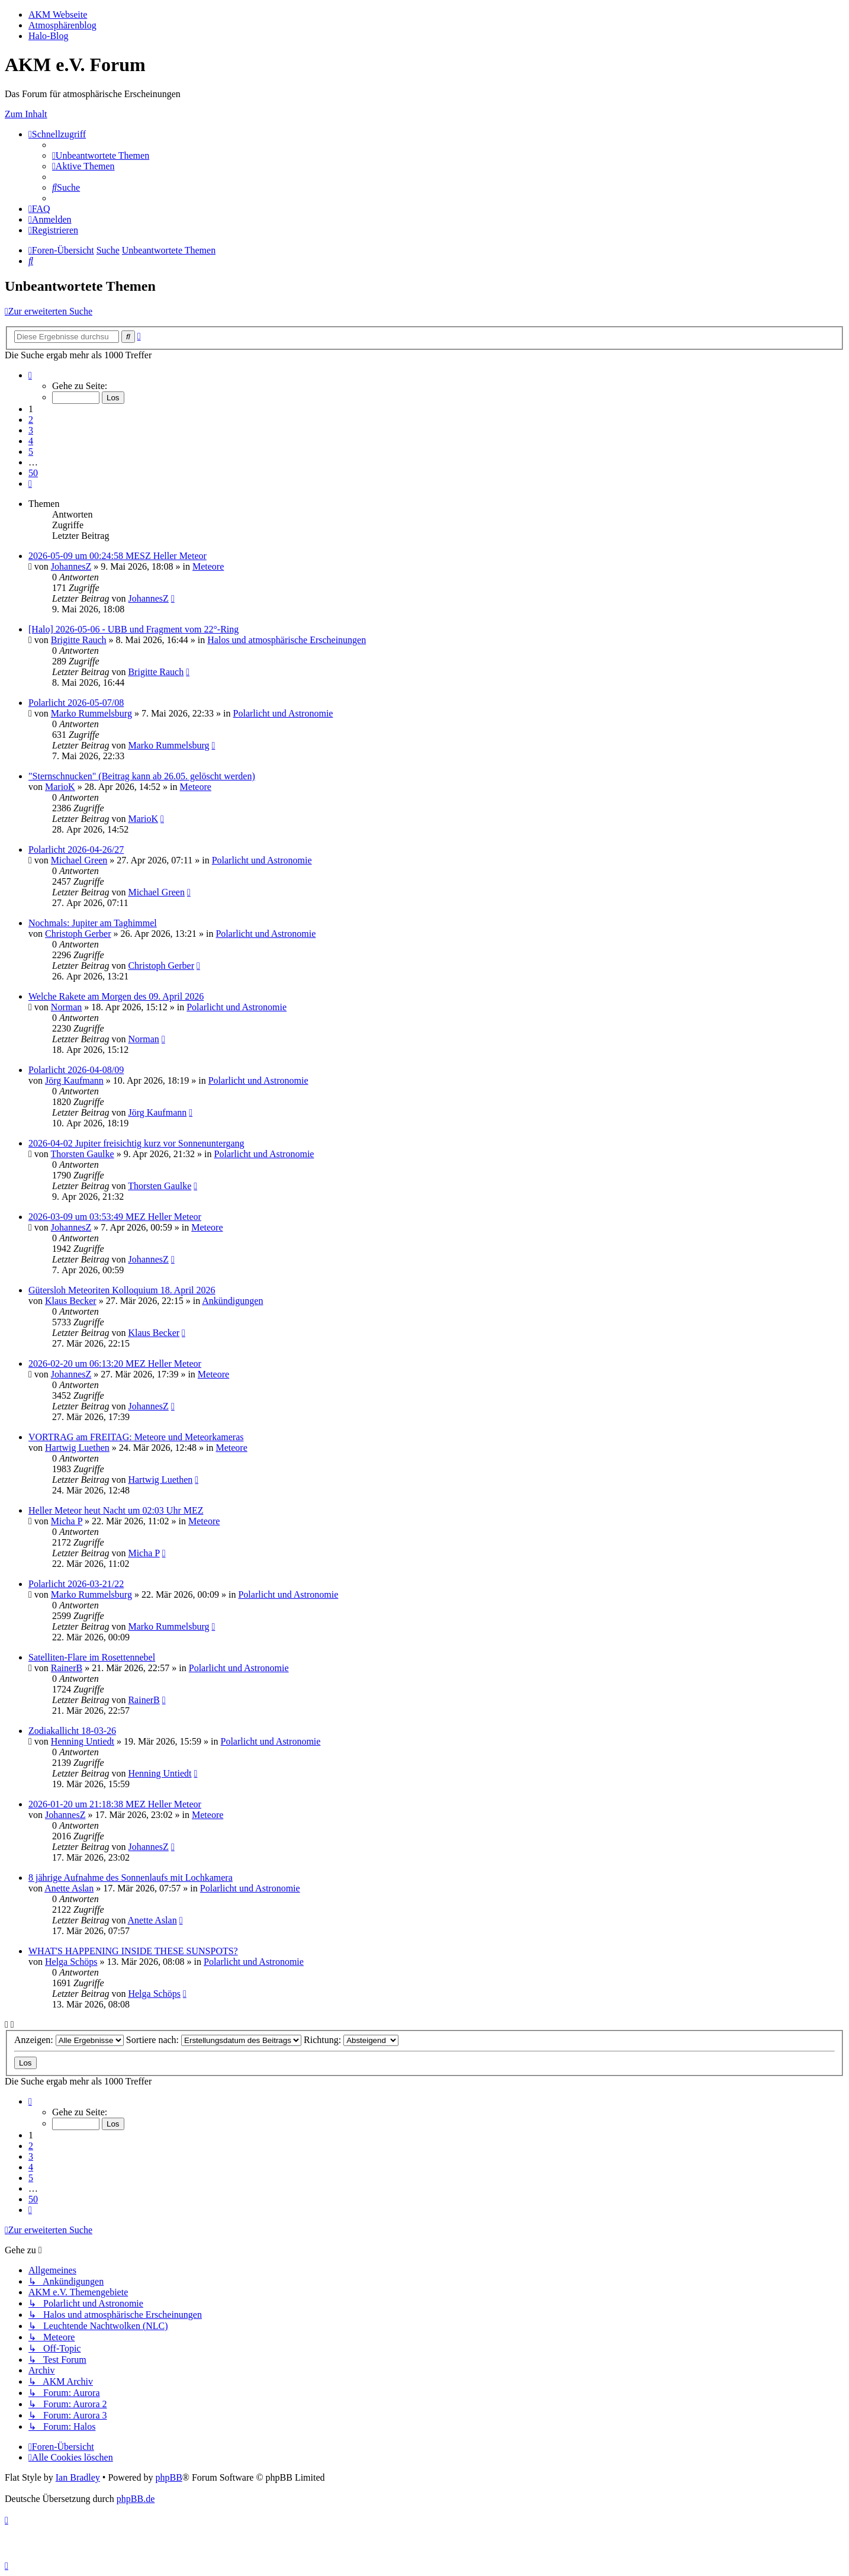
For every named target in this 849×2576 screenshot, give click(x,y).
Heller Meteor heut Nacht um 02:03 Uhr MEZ (115, 1510)
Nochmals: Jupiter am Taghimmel (92, 923)
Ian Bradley (78, 2477)
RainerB (66, 1668)
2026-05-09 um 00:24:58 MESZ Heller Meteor (117, 556)
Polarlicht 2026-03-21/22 (76, 1584)
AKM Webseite (57, 14)
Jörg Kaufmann (74, 1080)
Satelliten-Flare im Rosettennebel (91, 1657)
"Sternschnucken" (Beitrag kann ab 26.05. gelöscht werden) (141, 776)
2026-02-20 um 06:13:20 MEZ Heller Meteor (114, 1363)
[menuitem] (100, 155)
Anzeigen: (69, 2040)
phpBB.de (136, 2499)
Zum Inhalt (26, 114)
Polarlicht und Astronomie (283, 713)
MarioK (60, 787)
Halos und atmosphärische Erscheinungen (286, 640)
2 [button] (30, 420)
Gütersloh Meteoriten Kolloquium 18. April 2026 (122, 1290)
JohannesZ (71, 566)
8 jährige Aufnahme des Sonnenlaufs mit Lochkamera (130, 1877)
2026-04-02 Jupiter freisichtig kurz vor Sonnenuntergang (136, 1143)
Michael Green (79, 860)
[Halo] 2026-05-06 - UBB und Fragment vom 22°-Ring (133, 629)
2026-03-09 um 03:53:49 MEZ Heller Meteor (114, 1217)
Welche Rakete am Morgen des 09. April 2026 (116, 996)
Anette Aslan (69, 1888)
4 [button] (30, 441)
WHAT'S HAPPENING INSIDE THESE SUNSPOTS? (133, 1951)
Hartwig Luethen (77, 1448)
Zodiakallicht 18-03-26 (72, 1731)
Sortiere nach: (213, 2040)
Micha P (66, 1521)
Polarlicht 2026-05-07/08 (76, 703)
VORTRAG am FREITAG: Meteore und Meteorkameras (135, 1437)
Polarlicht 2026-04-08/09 (76, 1070)
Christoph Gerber (78, 934)
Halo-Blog (48, 36)
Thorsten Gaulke (82, 1154)
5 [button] (30, 452)
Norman (66, 1007)
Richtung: (351, 2040)
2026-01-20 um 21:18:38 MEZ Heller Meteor (114, 1804)
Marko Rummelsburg (91, 713)
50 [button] (33, 473)
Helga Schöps (71, 1962)
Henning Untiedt (82, 1741)
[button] (30, 375)
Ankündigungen (232, 1301)
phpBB (168, 2477)
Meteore (208, 566)
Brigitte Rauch (79, 640)
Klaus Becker (71, 1301)
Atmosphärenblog (62, 25)
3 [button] (30, 430)
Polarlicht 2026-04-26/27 (76, 849)
